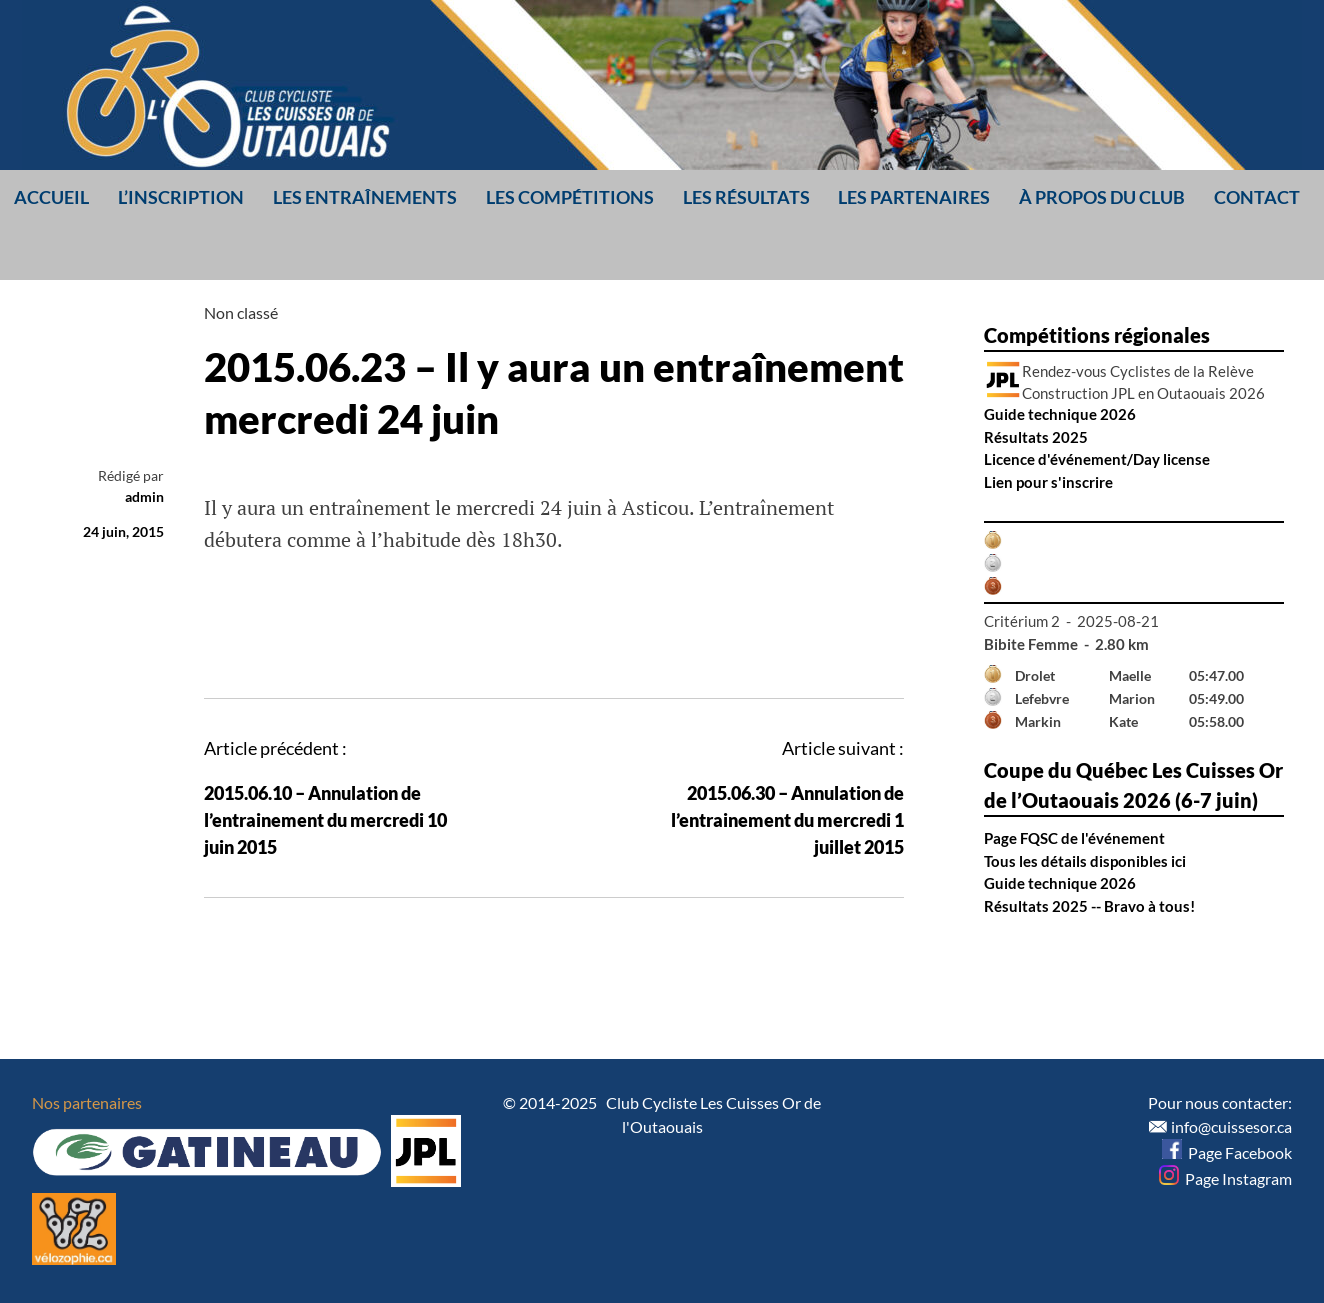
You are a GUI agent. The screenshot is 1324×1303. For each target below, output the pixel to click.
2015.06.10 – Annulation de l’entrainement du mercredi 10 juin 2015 (325, 820)
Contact (1257, 197)
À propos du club (1102, 197)
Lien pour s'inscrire (1048, 482)
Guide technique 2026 (1060, 414)
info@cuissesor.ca (1231, 1126)
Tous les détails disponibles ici (1085, 861)
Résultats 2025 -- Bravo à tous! (1089, 906)
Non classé (241, 312)
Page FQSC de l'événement (1074, 838)
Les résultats (746, 197)
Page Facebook (1227, 1152)
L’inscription (181, 197)
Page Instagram (1225, 1178)
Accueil (51, 197)
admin (144, 496)
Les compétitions (570, 197)
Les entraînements (365, 197)
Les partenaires (914, 197)
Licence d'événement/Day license (1097, 459)
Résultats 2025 (1036, 437)
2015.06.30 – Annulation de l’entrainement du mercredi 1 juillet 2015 (787, 820)
